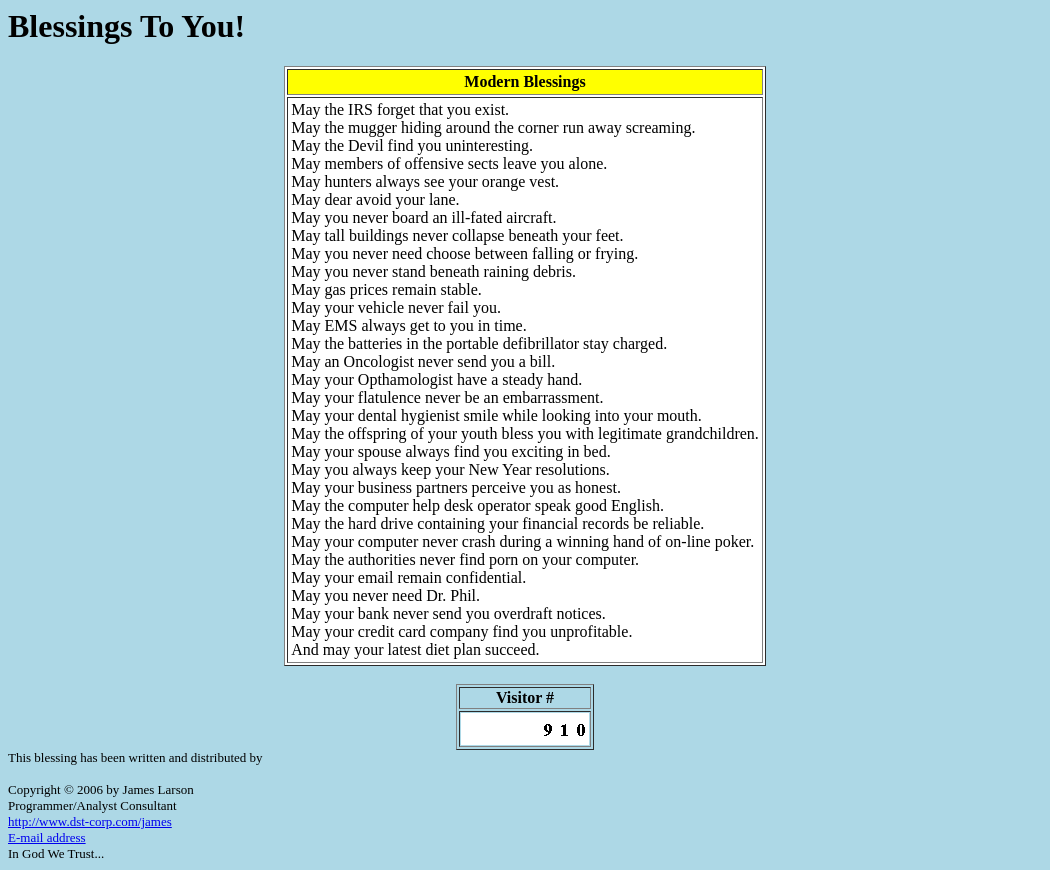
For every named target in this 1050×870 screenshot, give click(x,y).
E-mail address (47, 837)
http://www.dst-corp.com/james (90, 821)
